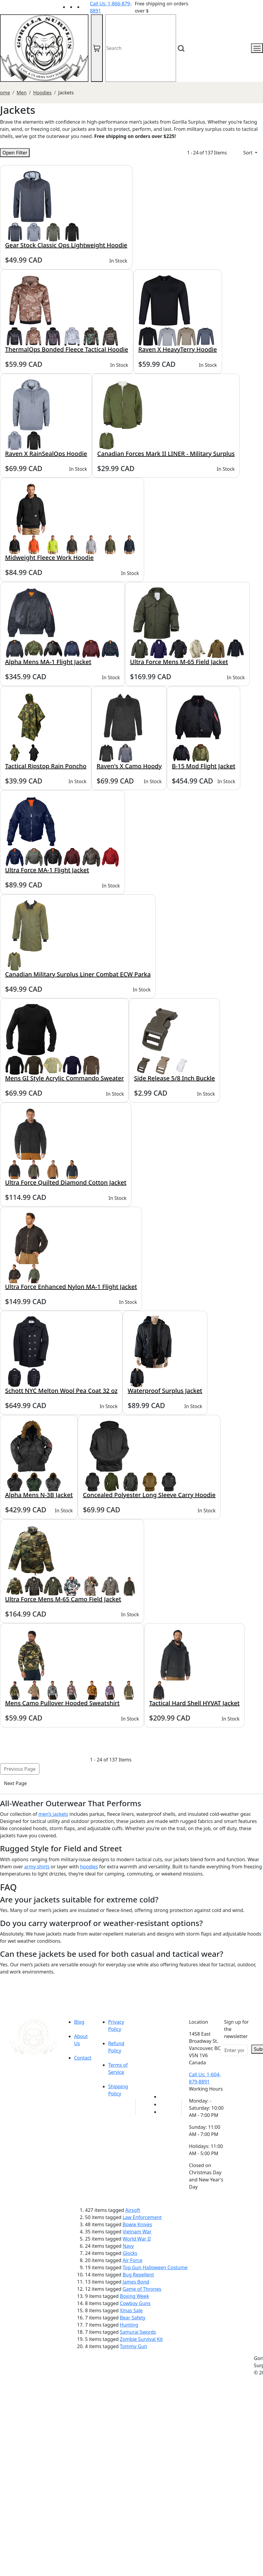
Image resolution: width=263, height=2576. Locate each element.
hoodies (89, 1866)
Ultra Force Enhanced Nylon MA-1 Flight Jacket (71, 1287)
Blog (79, 2022)
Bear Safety (132, 2317)
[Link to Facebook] (163, 2104)
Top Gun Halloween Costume (155, 2267)
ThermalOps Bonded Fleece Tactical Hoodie (66, 349)
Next (15, 1783)
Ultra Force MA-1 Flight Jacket (47, 870)
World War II (137, 2238)
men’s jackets (53, 1814)
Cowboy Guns (135, 2303)
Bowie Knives (137, 2224)
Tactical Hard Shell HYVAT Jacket (194, 1703)
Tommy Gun (133, 2346)
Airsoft (132, 2210)
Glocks (130, 2253)
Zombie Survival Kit (141, 2339)
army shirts (37, 1866)
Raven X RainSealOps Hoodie (46, 454)
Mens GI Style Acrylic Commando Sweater (64, 1078)
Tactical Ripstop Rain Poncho (45, 766)
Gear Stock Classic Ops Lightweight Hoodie (66, 245)
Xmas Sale (131, 2310)
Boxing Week (134, 2296)
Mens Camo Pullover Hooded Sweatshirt (62, 1703)
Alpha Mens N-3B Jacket (39, 1495)
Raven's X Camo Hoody (129, 766)
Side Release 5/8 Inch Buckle (174, 1078)
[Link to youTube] (163, 2096)
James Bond (136, 2281)
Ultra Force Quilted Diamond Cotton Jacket (65, 1182)
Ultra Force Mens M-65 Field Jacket (179, 662)
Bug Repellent (138, 2274)
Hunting (129, 2325)
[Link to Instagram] (86, 7)
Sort (248, 152)
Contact (82, 2057)
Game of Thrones (142, 2289)
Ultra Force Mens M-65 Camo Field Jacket (63, 1599)
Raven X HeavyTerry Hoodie (177, 349)
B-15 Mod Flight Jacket (203, 766)
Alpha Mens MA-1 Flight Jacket (48, 662)
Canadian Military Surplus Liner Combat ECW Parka (78, 974)
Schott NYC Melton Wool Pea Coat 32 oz (61, 1391)
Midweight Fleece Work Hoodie (49, 557)
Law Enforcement (142, 2217)
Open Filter (14, 152)
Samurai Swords (138, 2332)
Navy (128, 2246)
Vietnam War (137, 2231)
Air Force (132, 2260)
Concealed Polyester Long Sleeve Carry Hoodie (149, 1495)
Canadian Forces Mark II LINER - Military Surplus (166, 454)
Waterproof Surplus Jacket (165, 1391)
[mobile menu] (257, 48)
